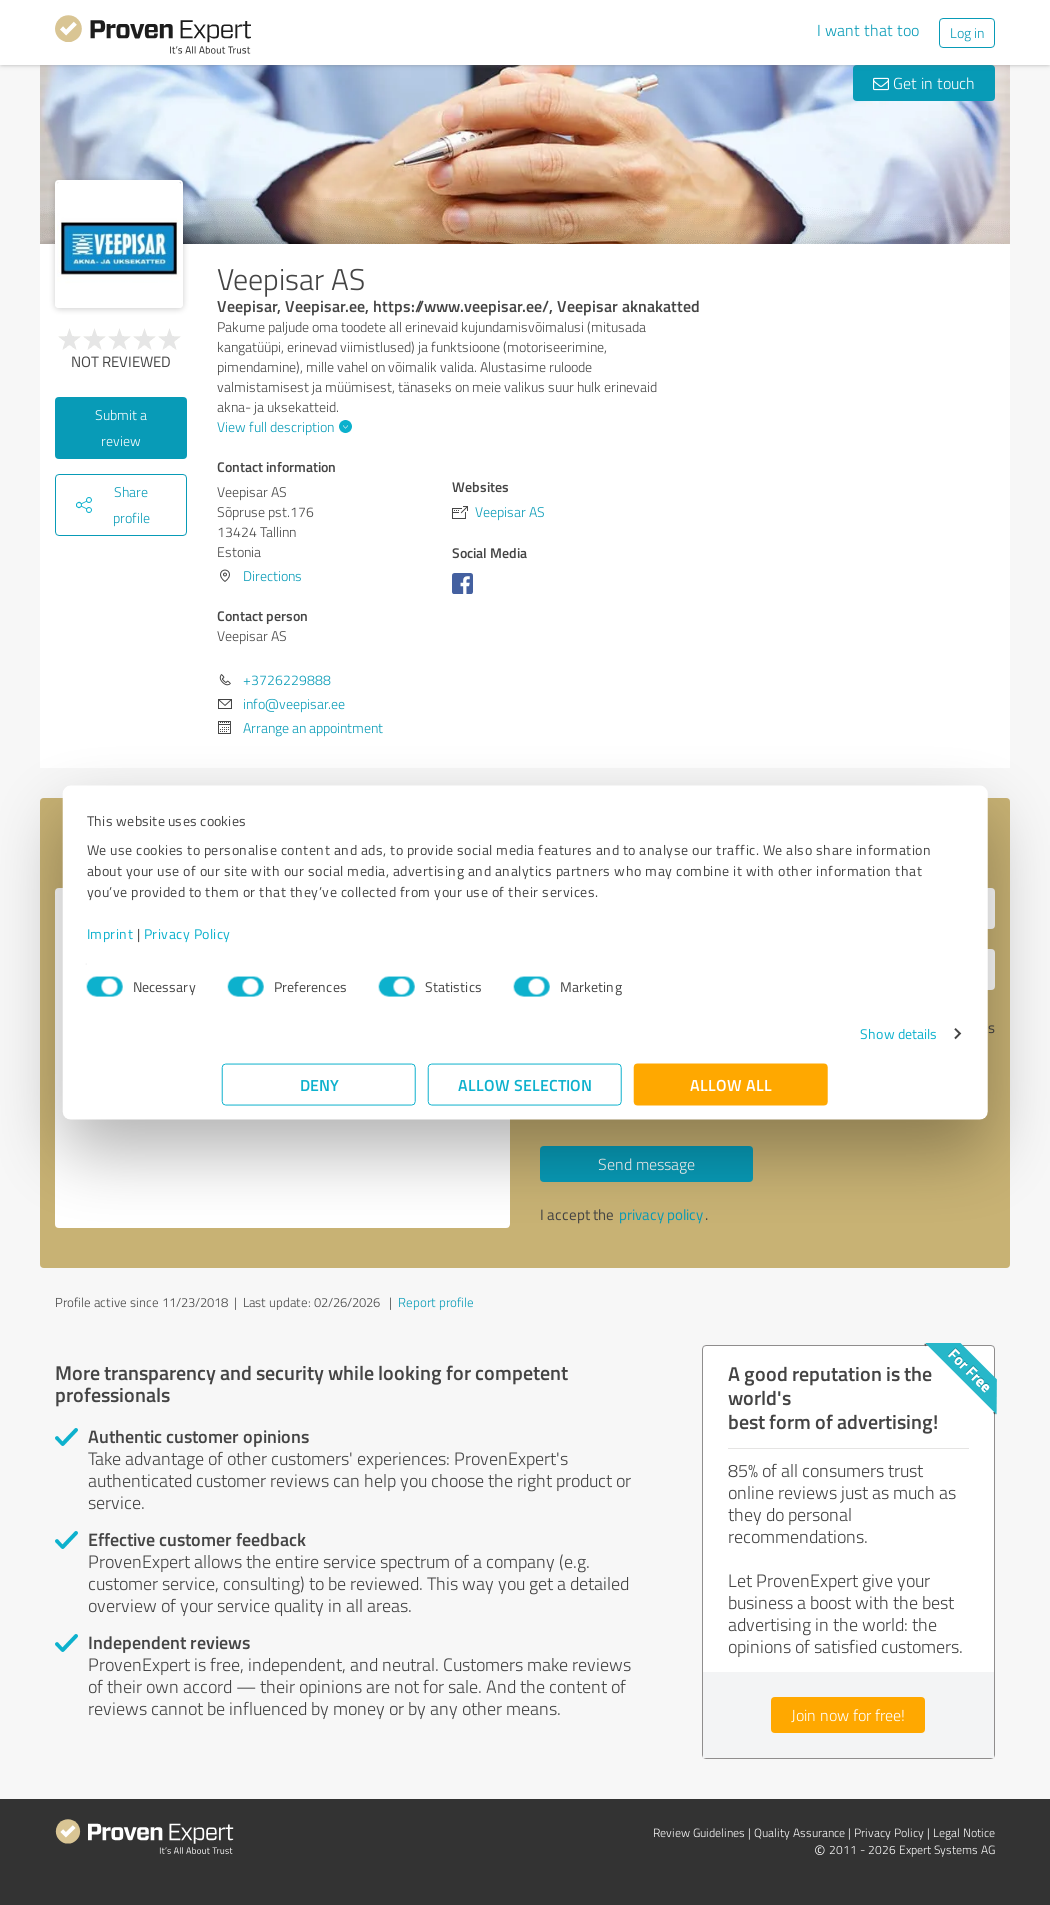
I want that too (868, 30)
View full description (282, 426)
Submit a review (121, 427)
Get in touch (924, 83)
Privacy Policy (322, 943)
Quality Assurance (799, 1832)
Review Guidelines (699, 1832)
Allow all (731, 1094)
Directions (272, 575)
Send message (646, 1164)
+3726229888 (287, 679)
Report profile (436, 1302)
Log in (967, 32)
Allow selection (525, 1094)
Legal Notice (964, 1832)
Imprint (245, 943)
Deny (319, 1094)
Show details (763, 1043)
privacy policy (661, 1214)
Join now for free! (848, 1715)
